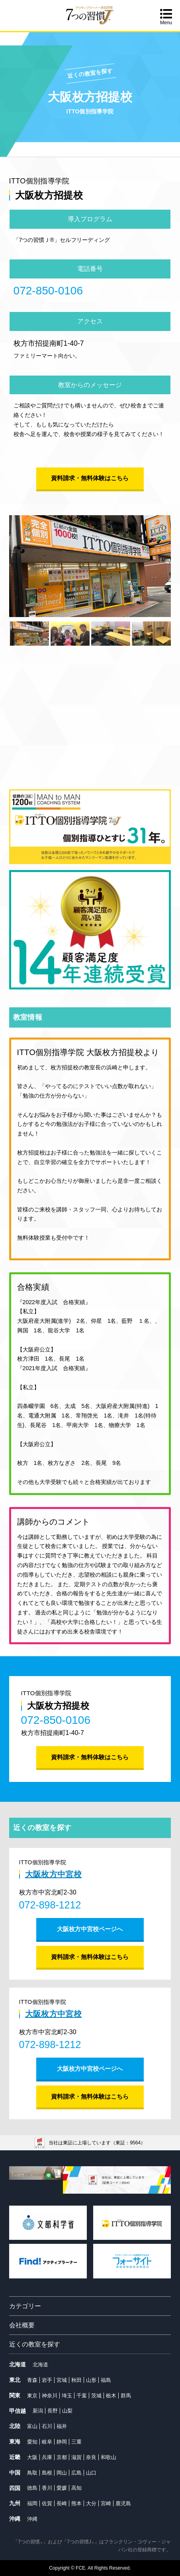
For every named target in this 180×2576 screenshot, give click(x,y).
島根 (47, 2473)
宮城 (62, 2380)
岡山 (62, 2473)
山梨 (67, 2411)
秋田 (76, 2380)
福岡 (32, 2503)
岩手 (47, 2380)
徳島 (32, 2488)
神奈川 (49, 2396)
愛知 (32, 2442)
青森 (32, 2380)
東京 (32, 2396)
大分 (91, 2503)
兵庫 (47, 2457)
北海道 (40, 2365)
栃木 (111, 2396)
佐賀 (47, 2503)
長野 (52, 2411)
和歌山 (108, 2457)
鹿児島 (123, 2503)
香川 (47, 2488)
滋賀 (76, 2457)
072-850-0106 (48, 290)
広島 (76, 2473)
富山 (32, 2426)
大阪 (32, 2457)
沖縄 (32, 2519)
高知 (76, 2488)
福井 (62, 2426)
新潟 (38, 2411)
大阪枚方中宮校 (53, 1874)
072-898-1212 (50, 1904)
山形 (91, 2380)
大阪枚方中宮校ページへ (90, 1929)
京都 (62, 2457)
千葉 (81, 2396)
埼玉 (67, 2396)
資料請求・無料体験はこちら (90, 478)
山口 (91, 2473)
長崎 (62, 2503)
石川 (47, 2426)
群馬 (126, 2396)
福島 (106, 2380)
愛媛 (62, 2488)
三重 (76, 2442)
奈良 (91, 2457)
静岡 (62, 2442)
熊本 (76, 2503)
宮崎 (106, 2503)
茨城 (96, 2396)
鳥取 (32, 2473)
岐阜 (47, 2442)
